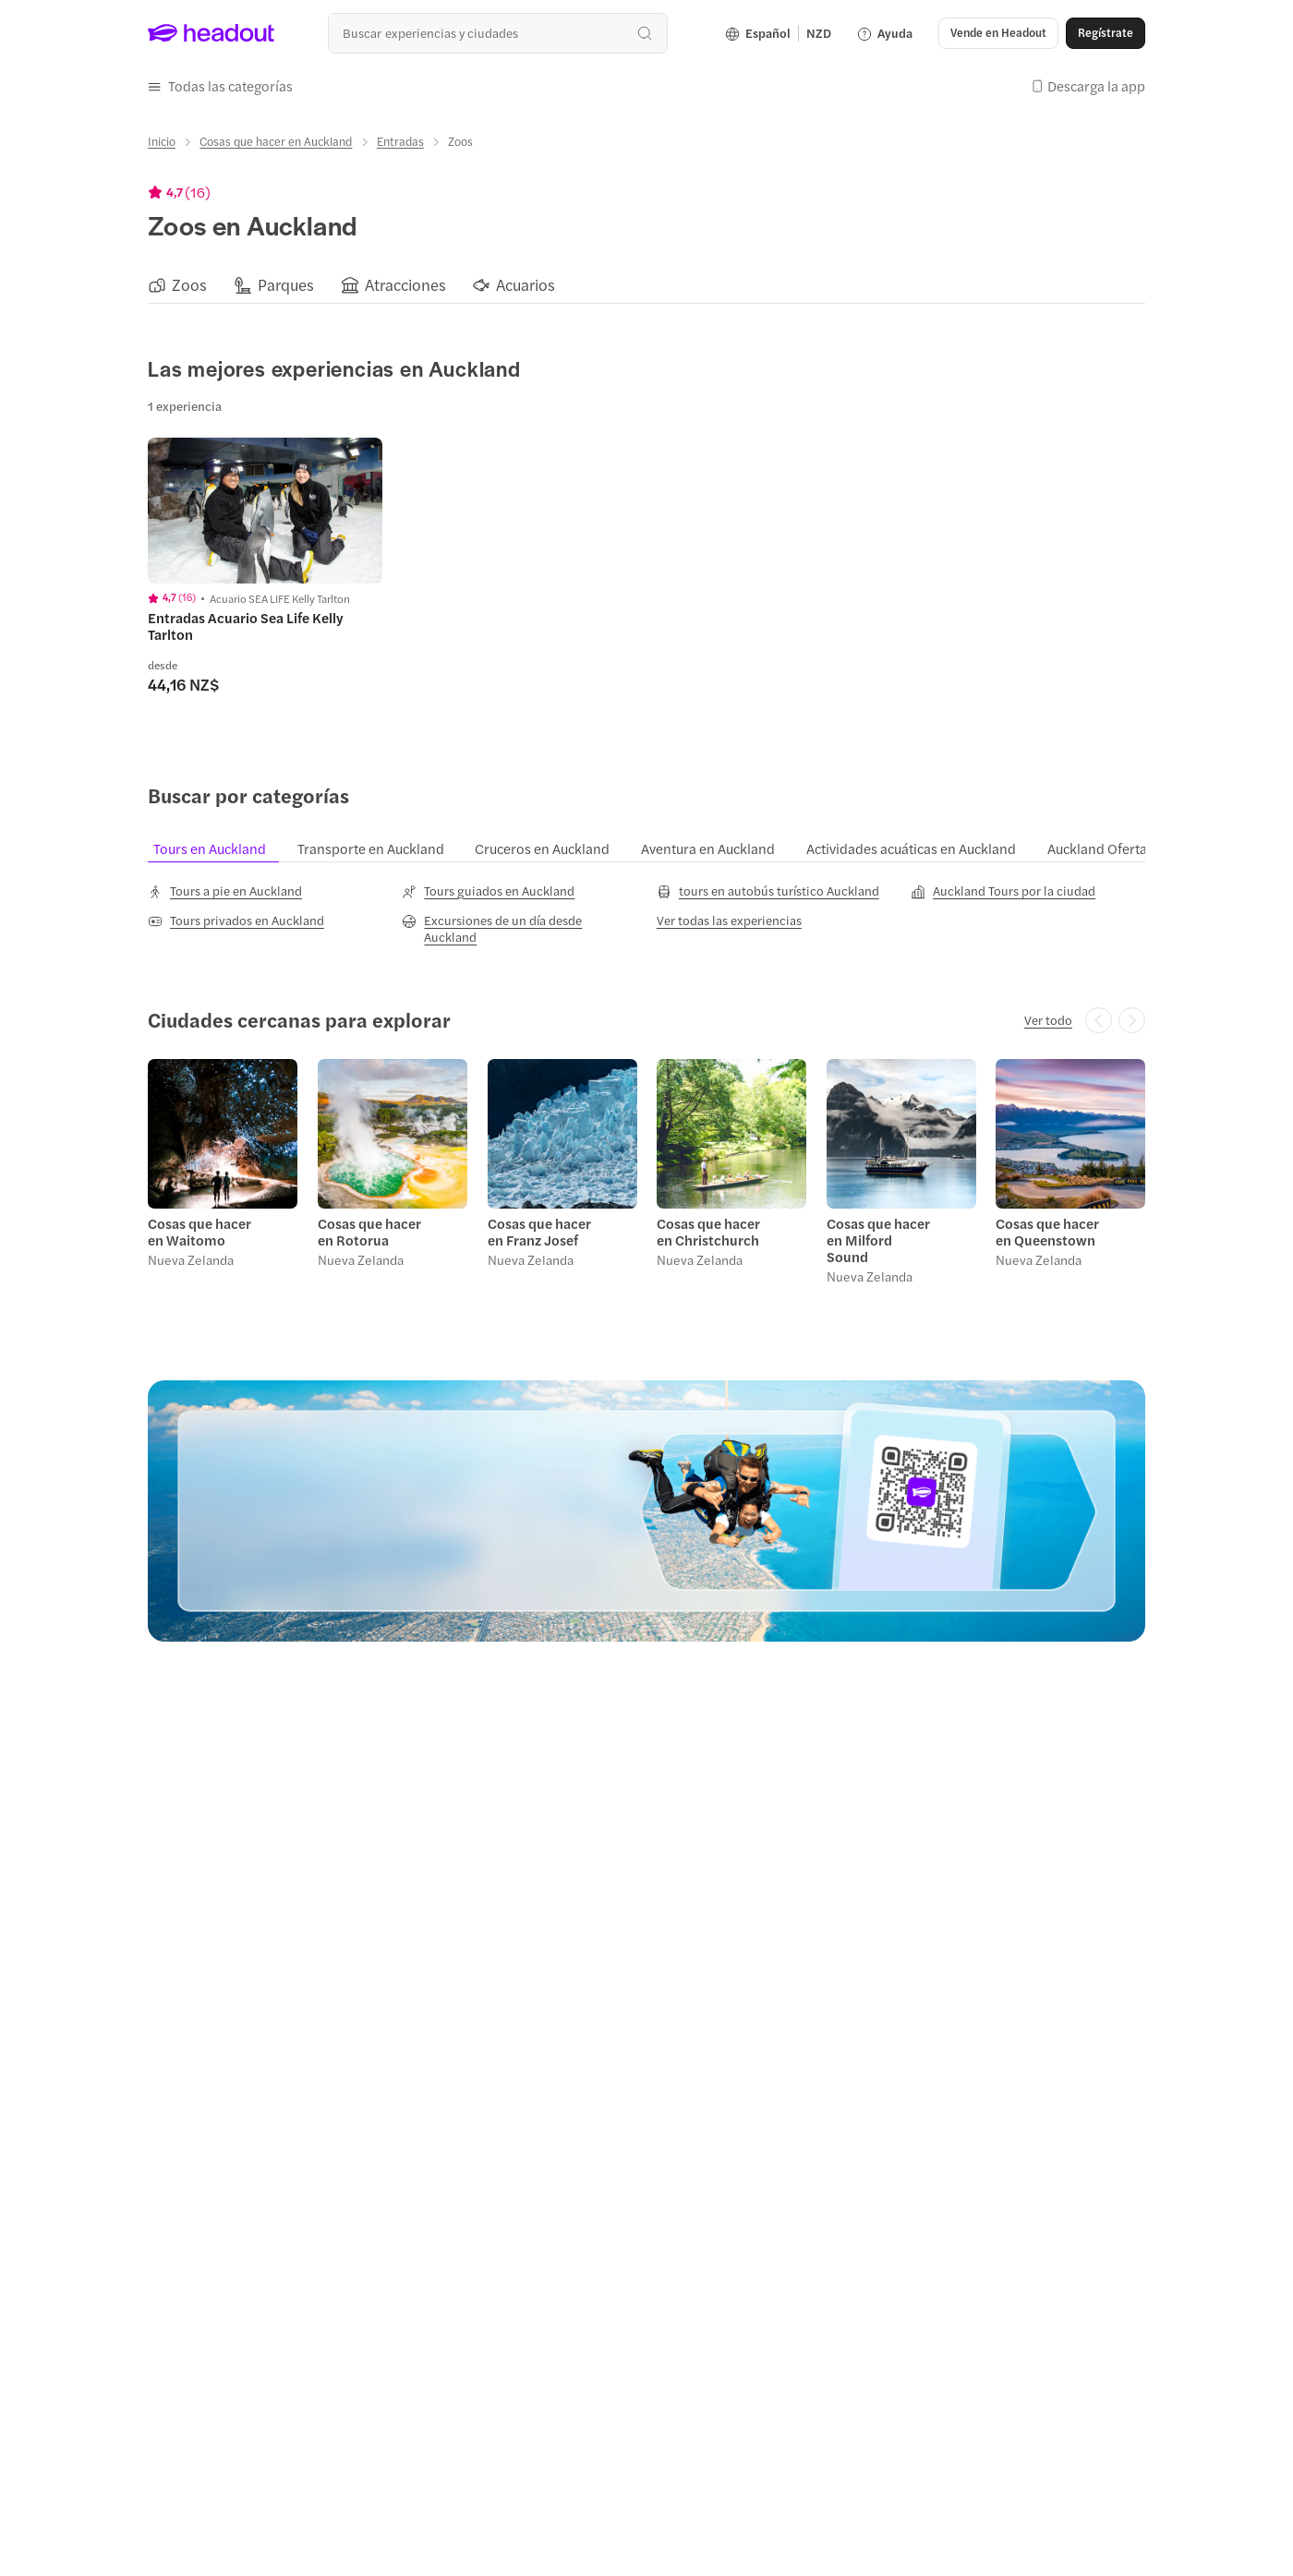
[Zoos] (189, 283)
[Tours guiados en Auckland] (488, 889)
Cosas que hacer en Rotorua (369, 1229)
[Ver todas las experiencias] (729, 918)
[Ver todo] (1048, 1018)
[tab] (219, 847)
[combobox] (497, 33)
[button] (998, 33)
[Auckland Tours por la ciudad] (1003, 889)
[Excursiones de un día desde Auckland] (519, 927)
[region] (646, 283)
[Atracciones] (405, 283)
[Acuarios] (525, 283)
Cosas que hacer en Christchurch (708, 1229)
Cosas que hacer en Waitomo (199, 1229)
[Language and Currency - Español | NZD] (778, 33)
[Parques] (286, 283)
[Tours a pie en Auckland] (225, 889)
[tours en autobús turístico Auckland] (768, 889)
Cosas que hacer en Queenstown (1047, 1229)
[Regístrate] (1105, 33)
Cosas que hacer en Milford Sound (881, 1229)
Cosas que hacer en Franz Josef (538, 1229)
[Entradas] (400, 140)
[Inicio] (161, 140)
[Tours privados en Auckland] (236, 918)
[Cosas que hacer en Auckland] (275, 140)
